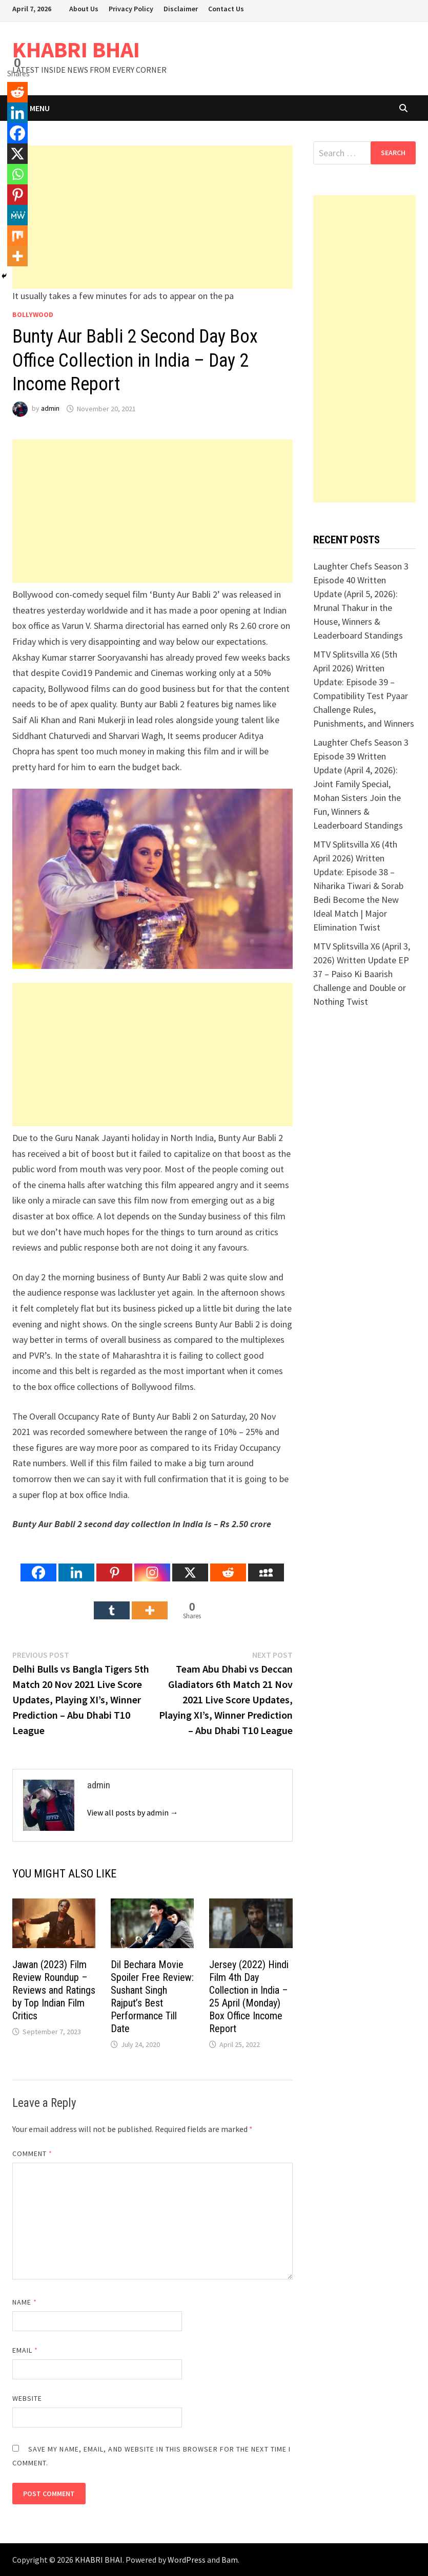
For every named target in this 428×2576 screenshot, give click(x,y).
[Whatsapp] (17, 174)
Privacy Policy (131, 8)
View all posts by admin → (132, 1812)
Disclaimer (181, 8)
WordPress (187, 2559)
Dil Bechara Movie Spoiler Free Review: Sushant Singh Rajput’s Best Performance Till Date (152, 1996)
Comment (32, 2153)
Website (27, 2398)
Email (25, 2350)
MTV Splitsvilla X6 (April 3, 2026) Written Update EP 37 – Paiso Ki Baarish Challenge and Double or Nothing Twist (361, 973)
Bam (229, 2559)
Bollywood (32, 314)
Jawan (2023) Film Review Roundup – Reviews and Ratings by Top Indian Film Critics (53, 1990)
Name (24, 2302)
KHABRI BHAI (76, 49)
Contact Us (226, 8)
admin (50, 408)
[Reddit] (228, 1564)
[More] (150, 1602)
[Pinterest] (114, 1564)
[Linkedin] (76, 1564)
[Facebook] (38, 1564)
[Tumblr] (112, 1602)
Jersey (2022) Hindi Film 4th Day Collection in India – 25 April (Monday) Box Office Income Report (249, 1996)
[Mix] (17, 235)
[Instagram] (152, 1564)
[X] (190, 1564)
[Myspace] (266, 1564)
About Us (83, 8)
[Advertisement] (152, 217)
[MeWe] (17, 215)
